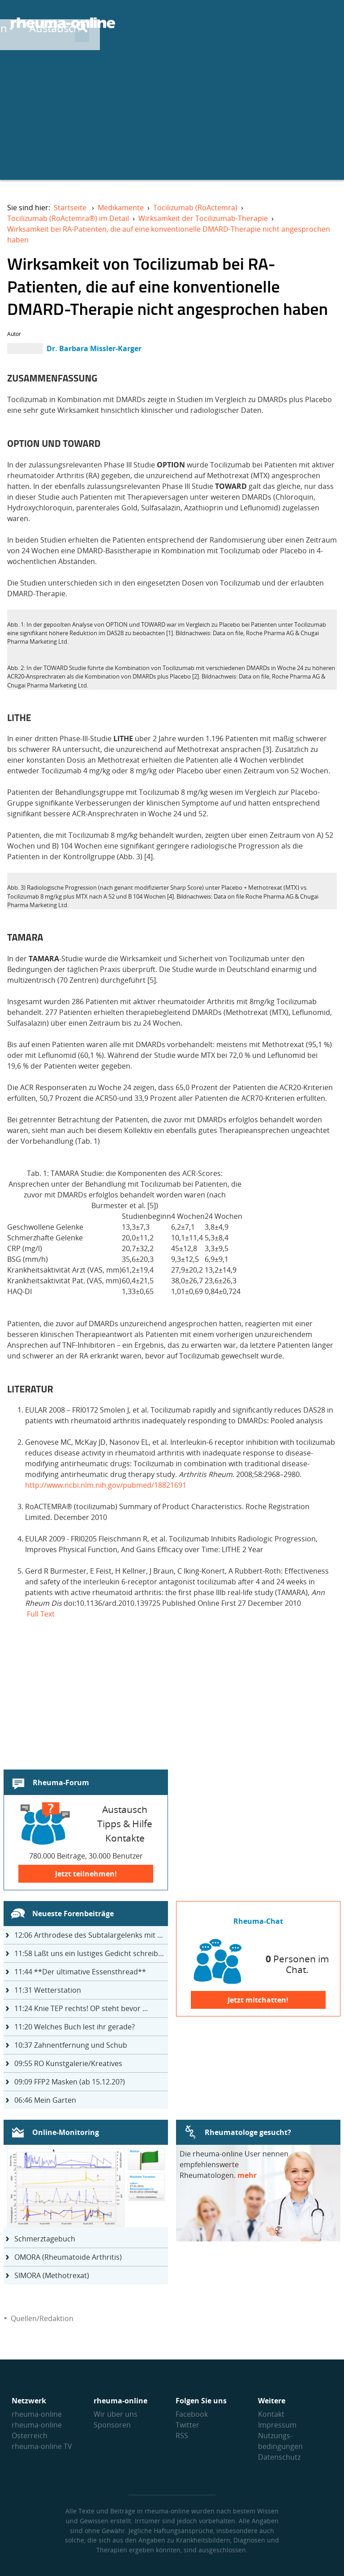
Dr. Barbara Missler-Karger (94, 348)
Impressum (277, 2425)
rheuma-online (37, 2414)
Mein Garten (45, 2100)
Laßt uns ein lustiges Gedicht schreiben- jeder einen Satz (91, 1953)
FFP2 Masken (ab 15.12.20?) (69, 2082)
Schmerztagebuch (44, 2239)
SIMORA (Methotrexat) (51, 2275)
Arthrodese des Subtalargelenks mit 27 (89, 1935)
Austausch (256, 23)
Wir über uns (116, 2414)
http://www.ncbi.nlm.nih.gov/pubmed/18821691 (105, 1485)
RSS (182, 2435)
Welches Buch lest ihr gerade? (74, 2027)
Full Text (40, 1614)
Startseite (70, 207)
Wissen (191, 23)
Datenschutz (279, 2457)
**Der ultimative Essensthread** (80, 1972)
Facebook (192, 2414)
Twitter (187, 2425)
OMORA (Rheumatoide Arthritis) (68, 2257)
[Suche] (326, 24)
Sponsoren (112, 2425)
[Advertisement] (172, 117)
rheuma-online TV (42, 2446)
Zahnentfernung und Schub (70, 2045)
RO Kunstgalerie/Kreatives (68, 2063)
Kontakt (271, 2414)
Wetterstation (47, 1990)
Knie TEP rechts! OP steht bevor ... (81, 2008)
